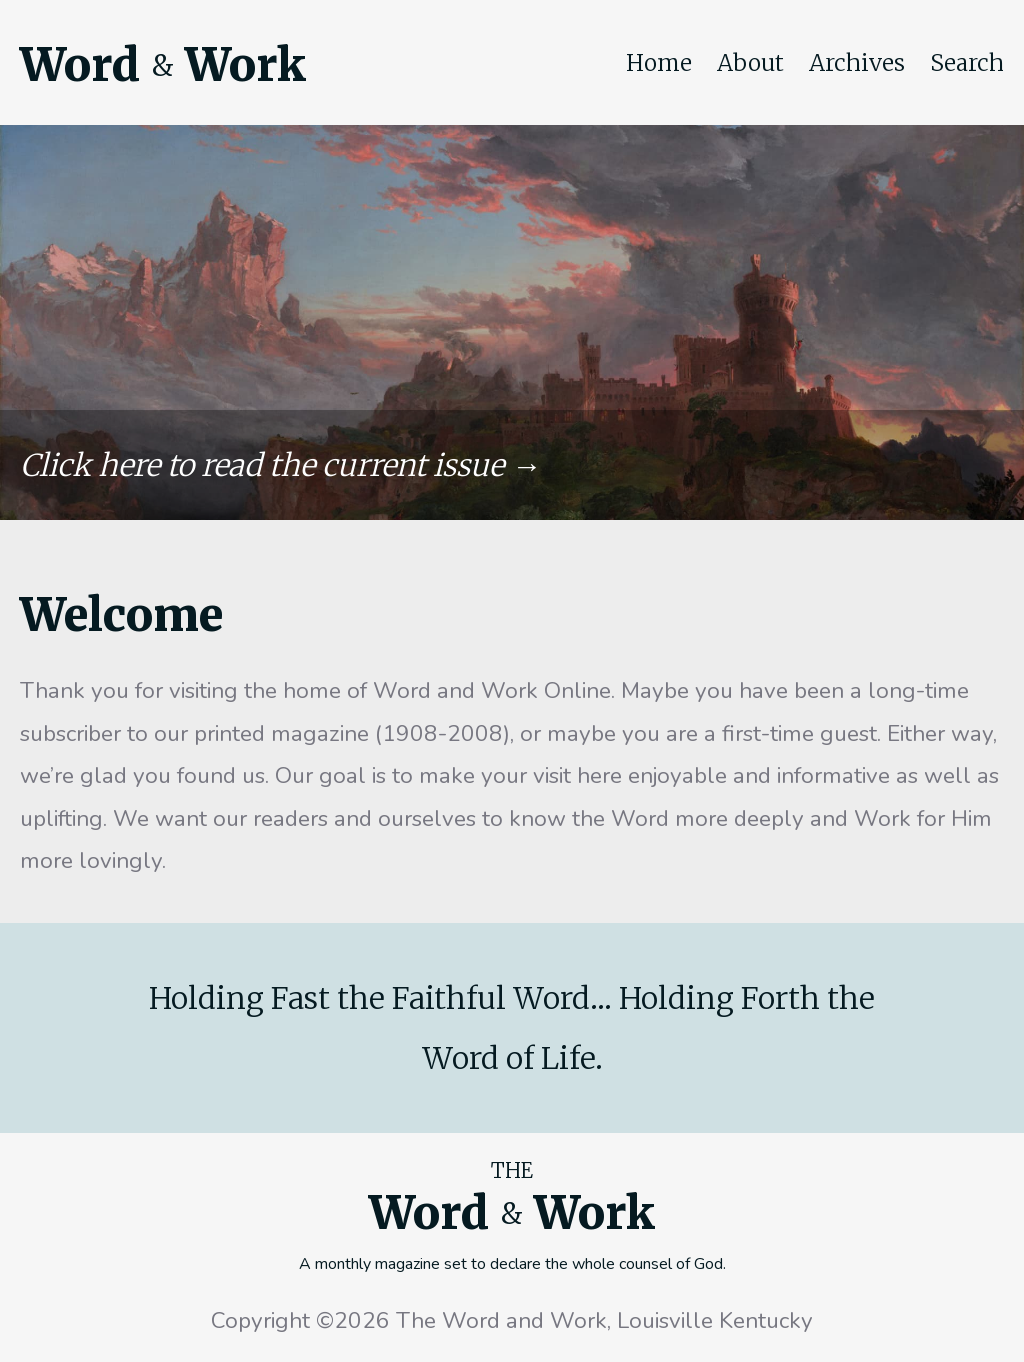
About (750, 63)
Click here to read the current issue (262, 465)
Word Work (163, 65)
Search (967, 63)
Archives (857, 63)
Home (659, 63)
